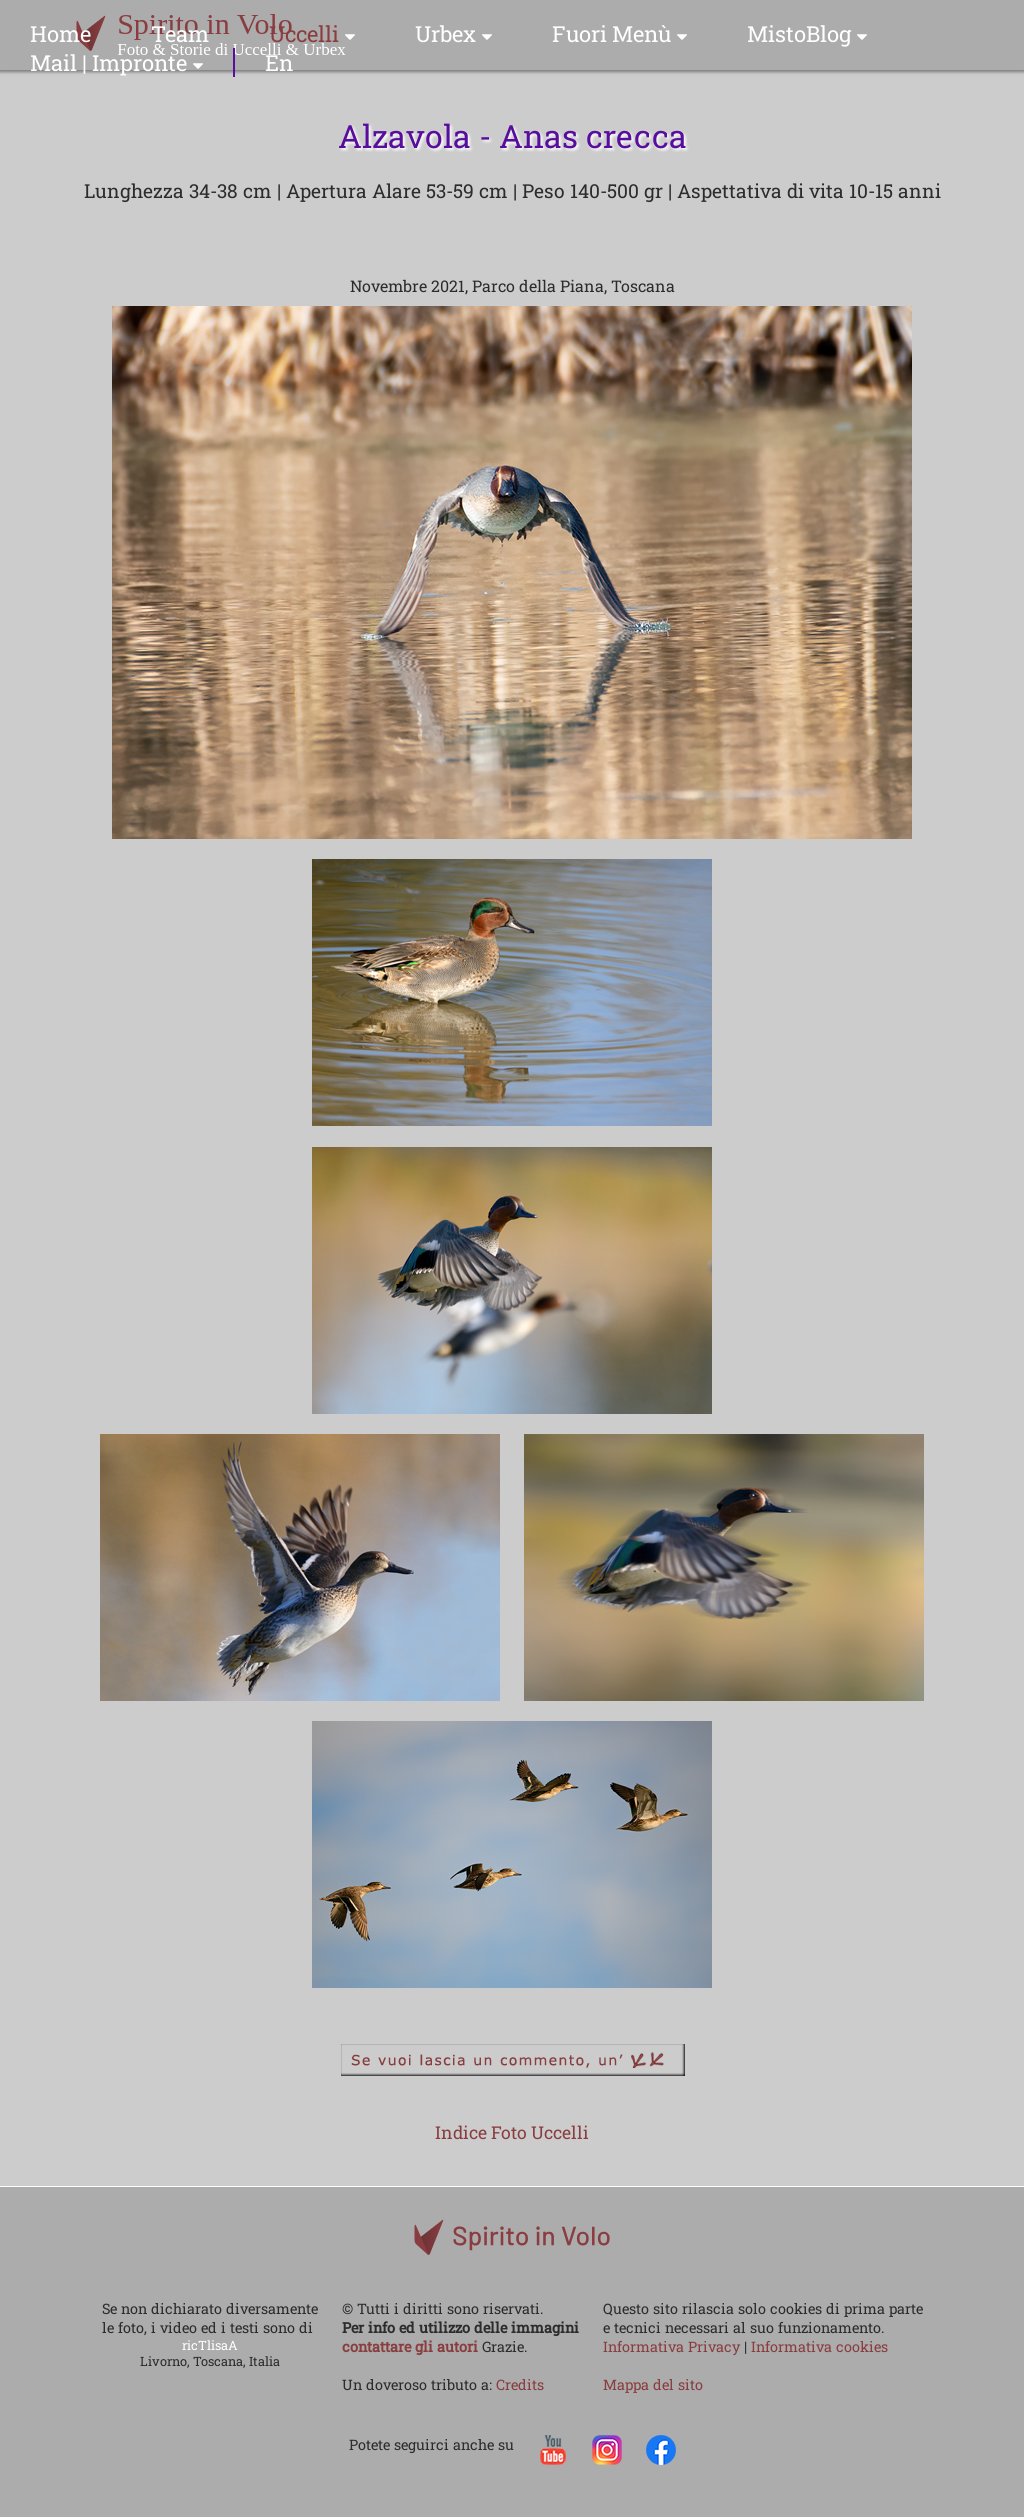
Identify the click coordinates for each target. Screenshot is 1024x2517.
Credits (520, 2384)
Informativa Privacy (673, 2346)
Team (180, 33)
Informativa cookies (819, 2346)
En (279, 62)
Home (60, 33)
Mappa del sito (653, 2384)
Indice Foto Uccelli (512, 2132)
